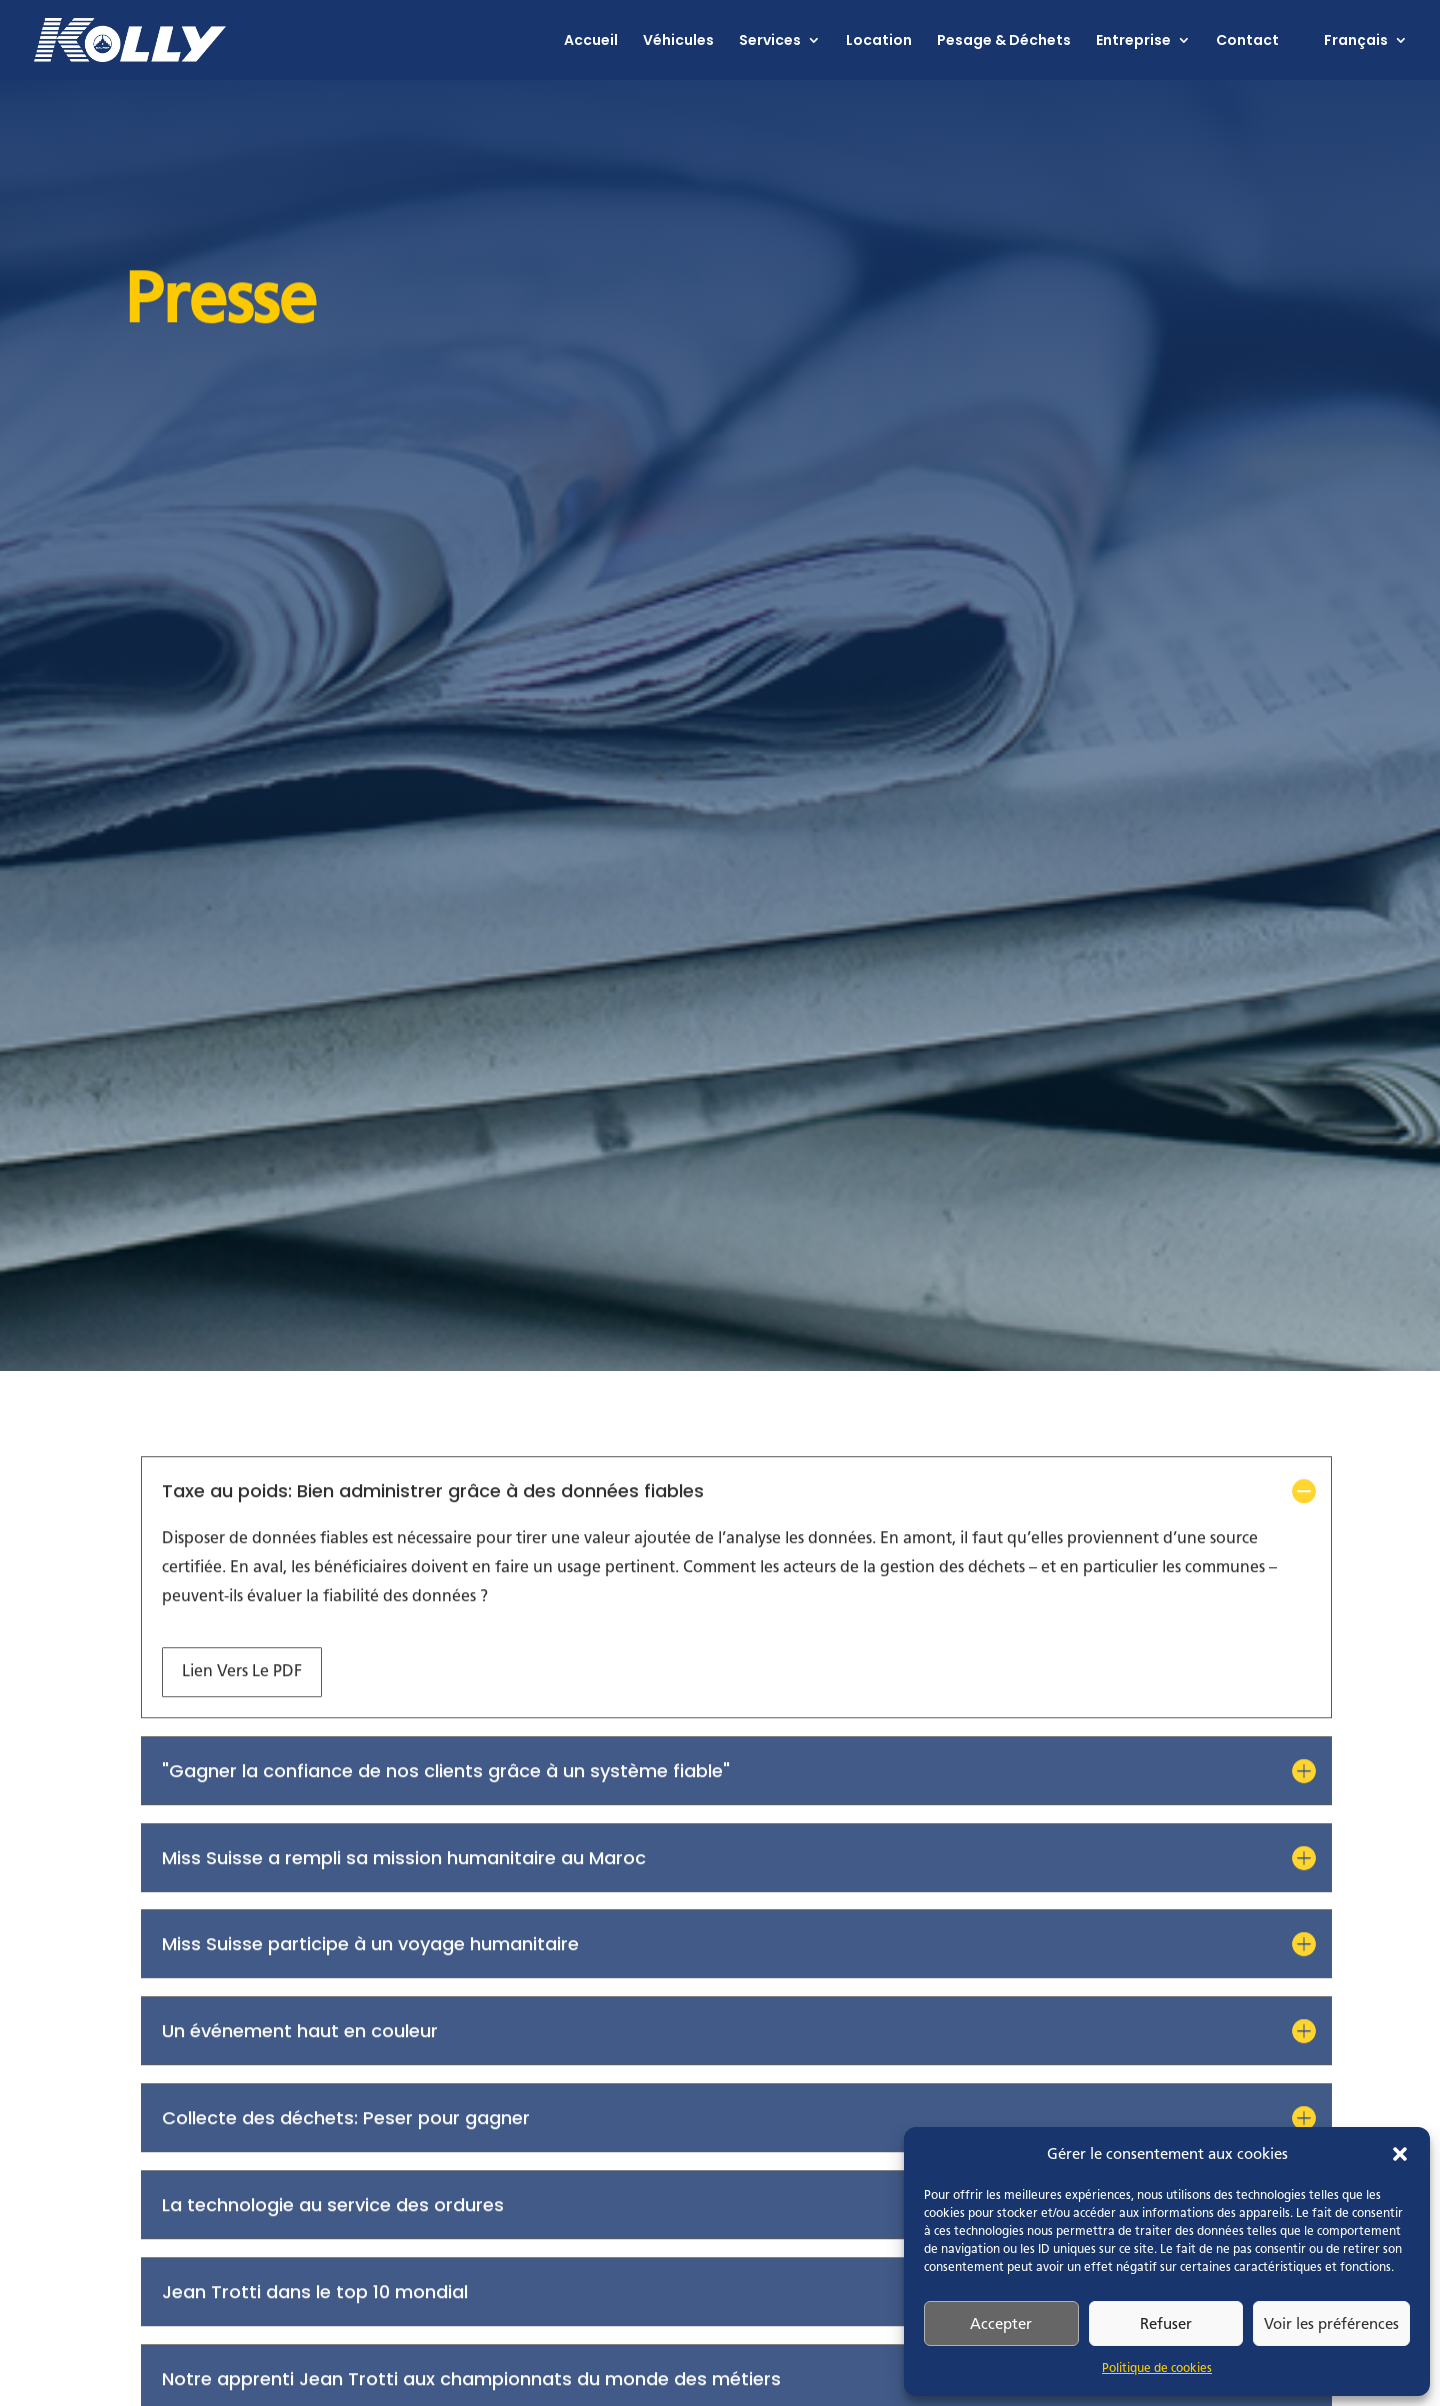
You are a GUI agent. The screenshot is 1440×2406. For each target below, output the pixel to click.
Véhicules (678, 41)
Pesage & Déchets (1004, 41)
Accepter (1001, 2323)
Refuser (1166, 2323)
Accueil (591, 41)
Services (770, 41)
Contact (1247, 41)
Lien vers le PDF (242, 1639)
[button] (1400, 2154)
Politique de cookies (1157, 2368)
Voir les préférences (1331, 2323)
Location (879, 41)
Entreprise (1133, 41)
